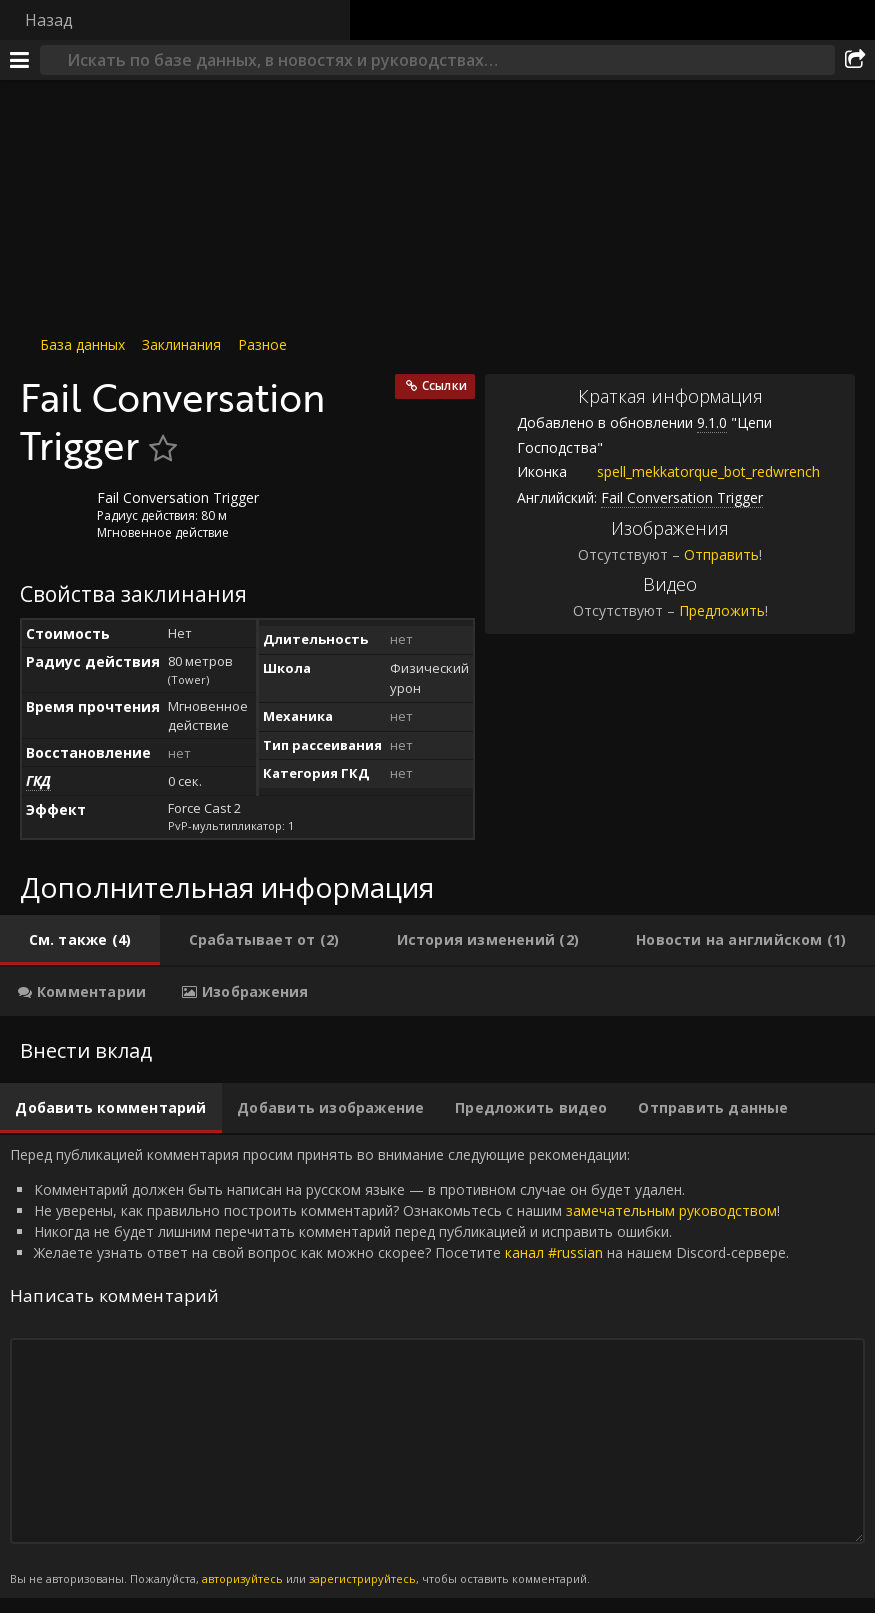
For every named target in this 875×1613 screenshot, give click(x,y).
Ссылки (444, 385)
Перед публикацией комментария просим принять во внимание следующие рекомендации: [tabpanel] (437, 1366)
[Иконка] (54, 513)
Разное (262, 344)
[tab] (80, 940)
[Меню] (20, 60)
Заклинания (181, 344)
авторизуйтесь (242, 1578)
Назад (49, 20)
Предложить (722, 610)
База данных (82, 344)
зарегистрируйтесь (362, 1578)
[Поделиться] (855, 60)
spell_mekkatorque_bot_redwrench (693, 471)
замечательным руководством (671, 1210)
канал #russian (554, 1252)
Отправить (721, 554)
